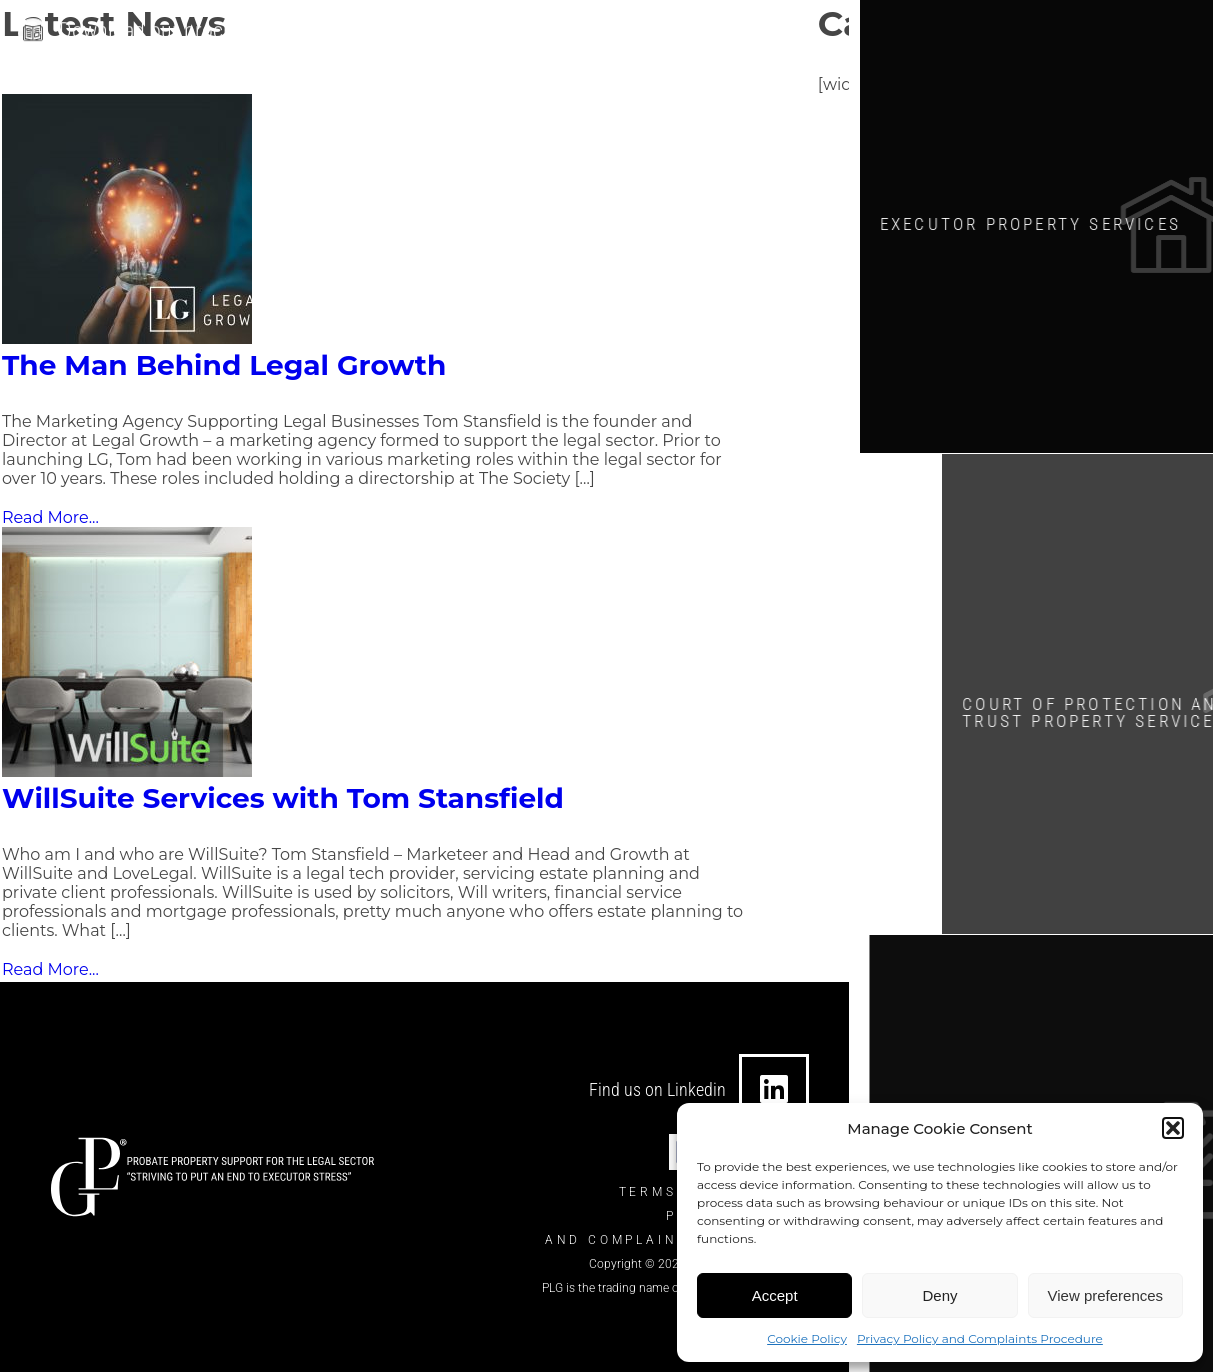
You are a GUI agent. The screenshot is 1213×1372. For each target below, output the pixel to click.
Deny (939, 1295)
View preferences (1106, 1295)
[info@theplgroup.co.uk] (410, 31)
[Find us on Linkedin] (774, 1089)
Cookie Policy (807, 1338)
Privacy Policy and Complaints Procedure (980, 1338)
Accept (775, 1295)
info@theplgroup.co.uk (515, 31)
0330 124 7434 (707, 31)
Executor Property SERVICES (1051, 220)
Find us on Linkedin (657, 1089)
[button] (1173, 1128)
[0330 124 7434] (628, 32)
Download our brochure (160, 26)
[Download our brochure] (33, 29)
